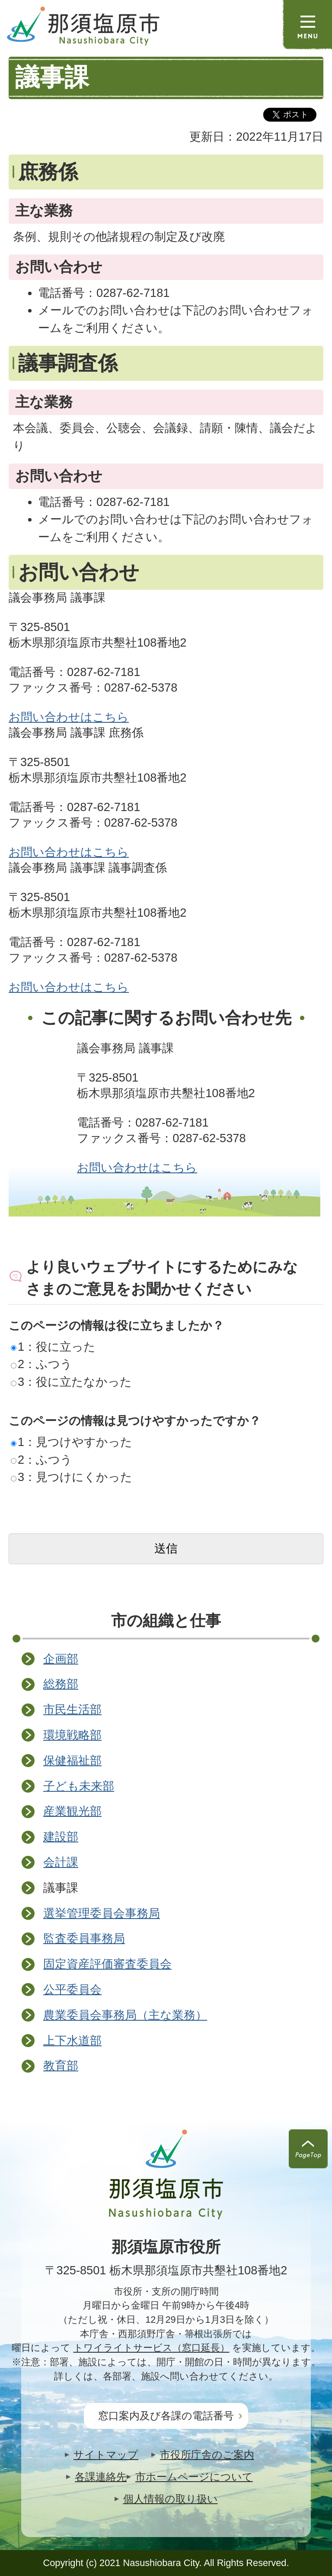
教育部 (60, 2065)
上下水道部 (72, 2040)
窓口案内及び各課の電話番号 (166, 2415)
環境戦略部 (72, 1735)
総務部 (60, 1683)
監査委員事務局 (84, 1938)
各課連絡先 (101, 2477)
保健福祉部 (72, 1760)
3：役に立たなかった (71, 1381)
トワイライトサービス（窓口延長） (151, 2347)
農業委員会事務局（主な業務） (125, 2015)
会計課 (60, 1862)
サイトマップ (105, 2454)
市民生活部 (72, 1709)
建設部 (60, 1836)
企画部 (60, 1658)
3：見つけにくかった (71, 1477)
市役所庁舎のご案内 (207, 2454)
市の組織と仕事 (166, 1620)
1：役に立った (53, 1346)
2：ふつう (41, 1364)
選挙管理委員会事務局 (101, 1913)
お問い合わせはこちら (69, 717)
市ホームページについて (194, 2477)
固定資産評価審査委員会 (107, 1964)
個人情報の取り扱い (170, 2499)
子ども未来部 (78, 1786)
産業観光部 (72, 1811)
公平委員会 (72, 1989)
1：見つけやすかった (71, 1442)
